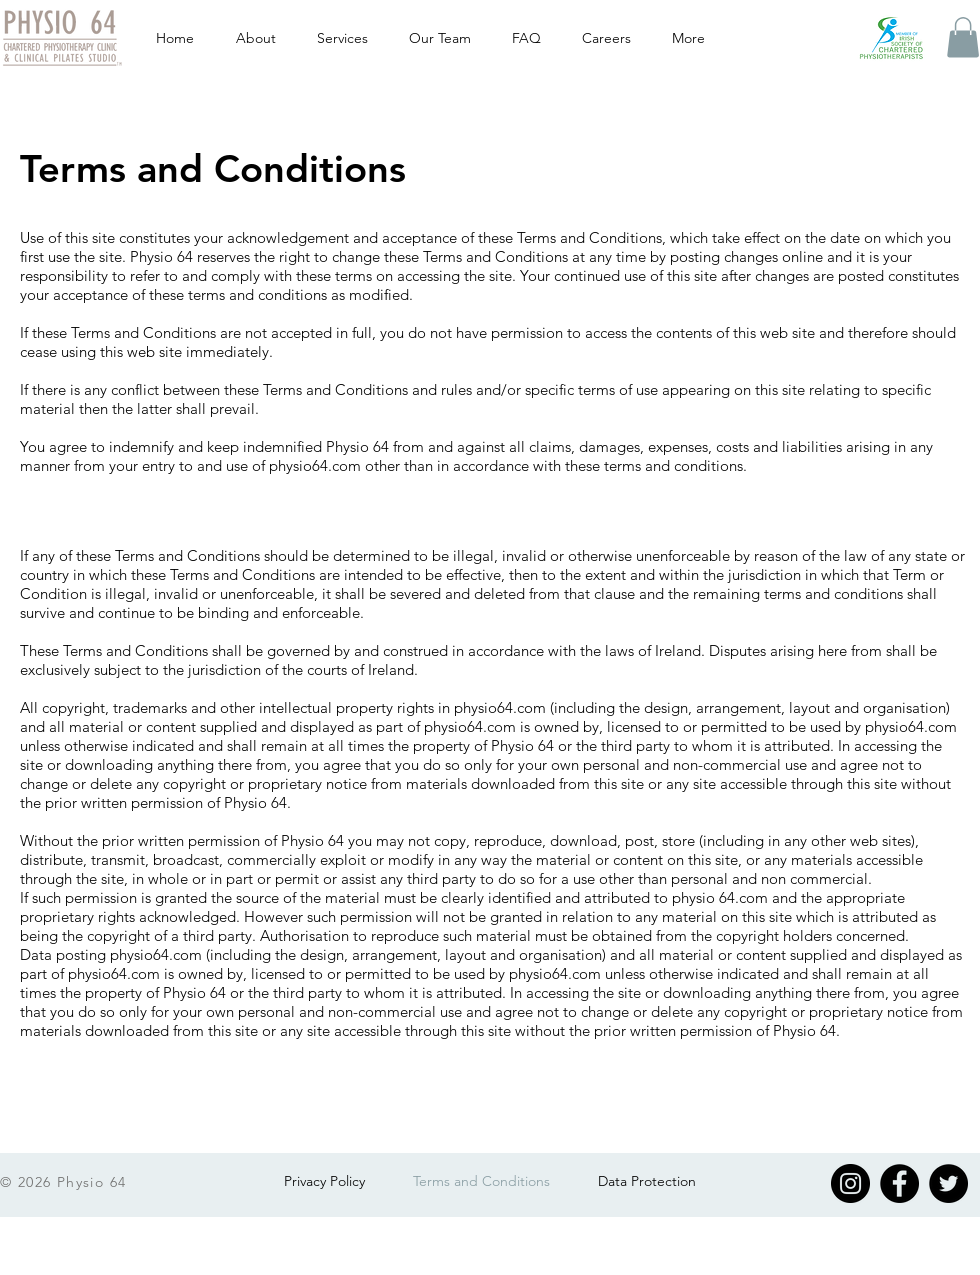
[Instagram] (850, 1183)
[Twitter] (948, 1183)
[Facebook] (899, 1183)
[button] (963, 37)
